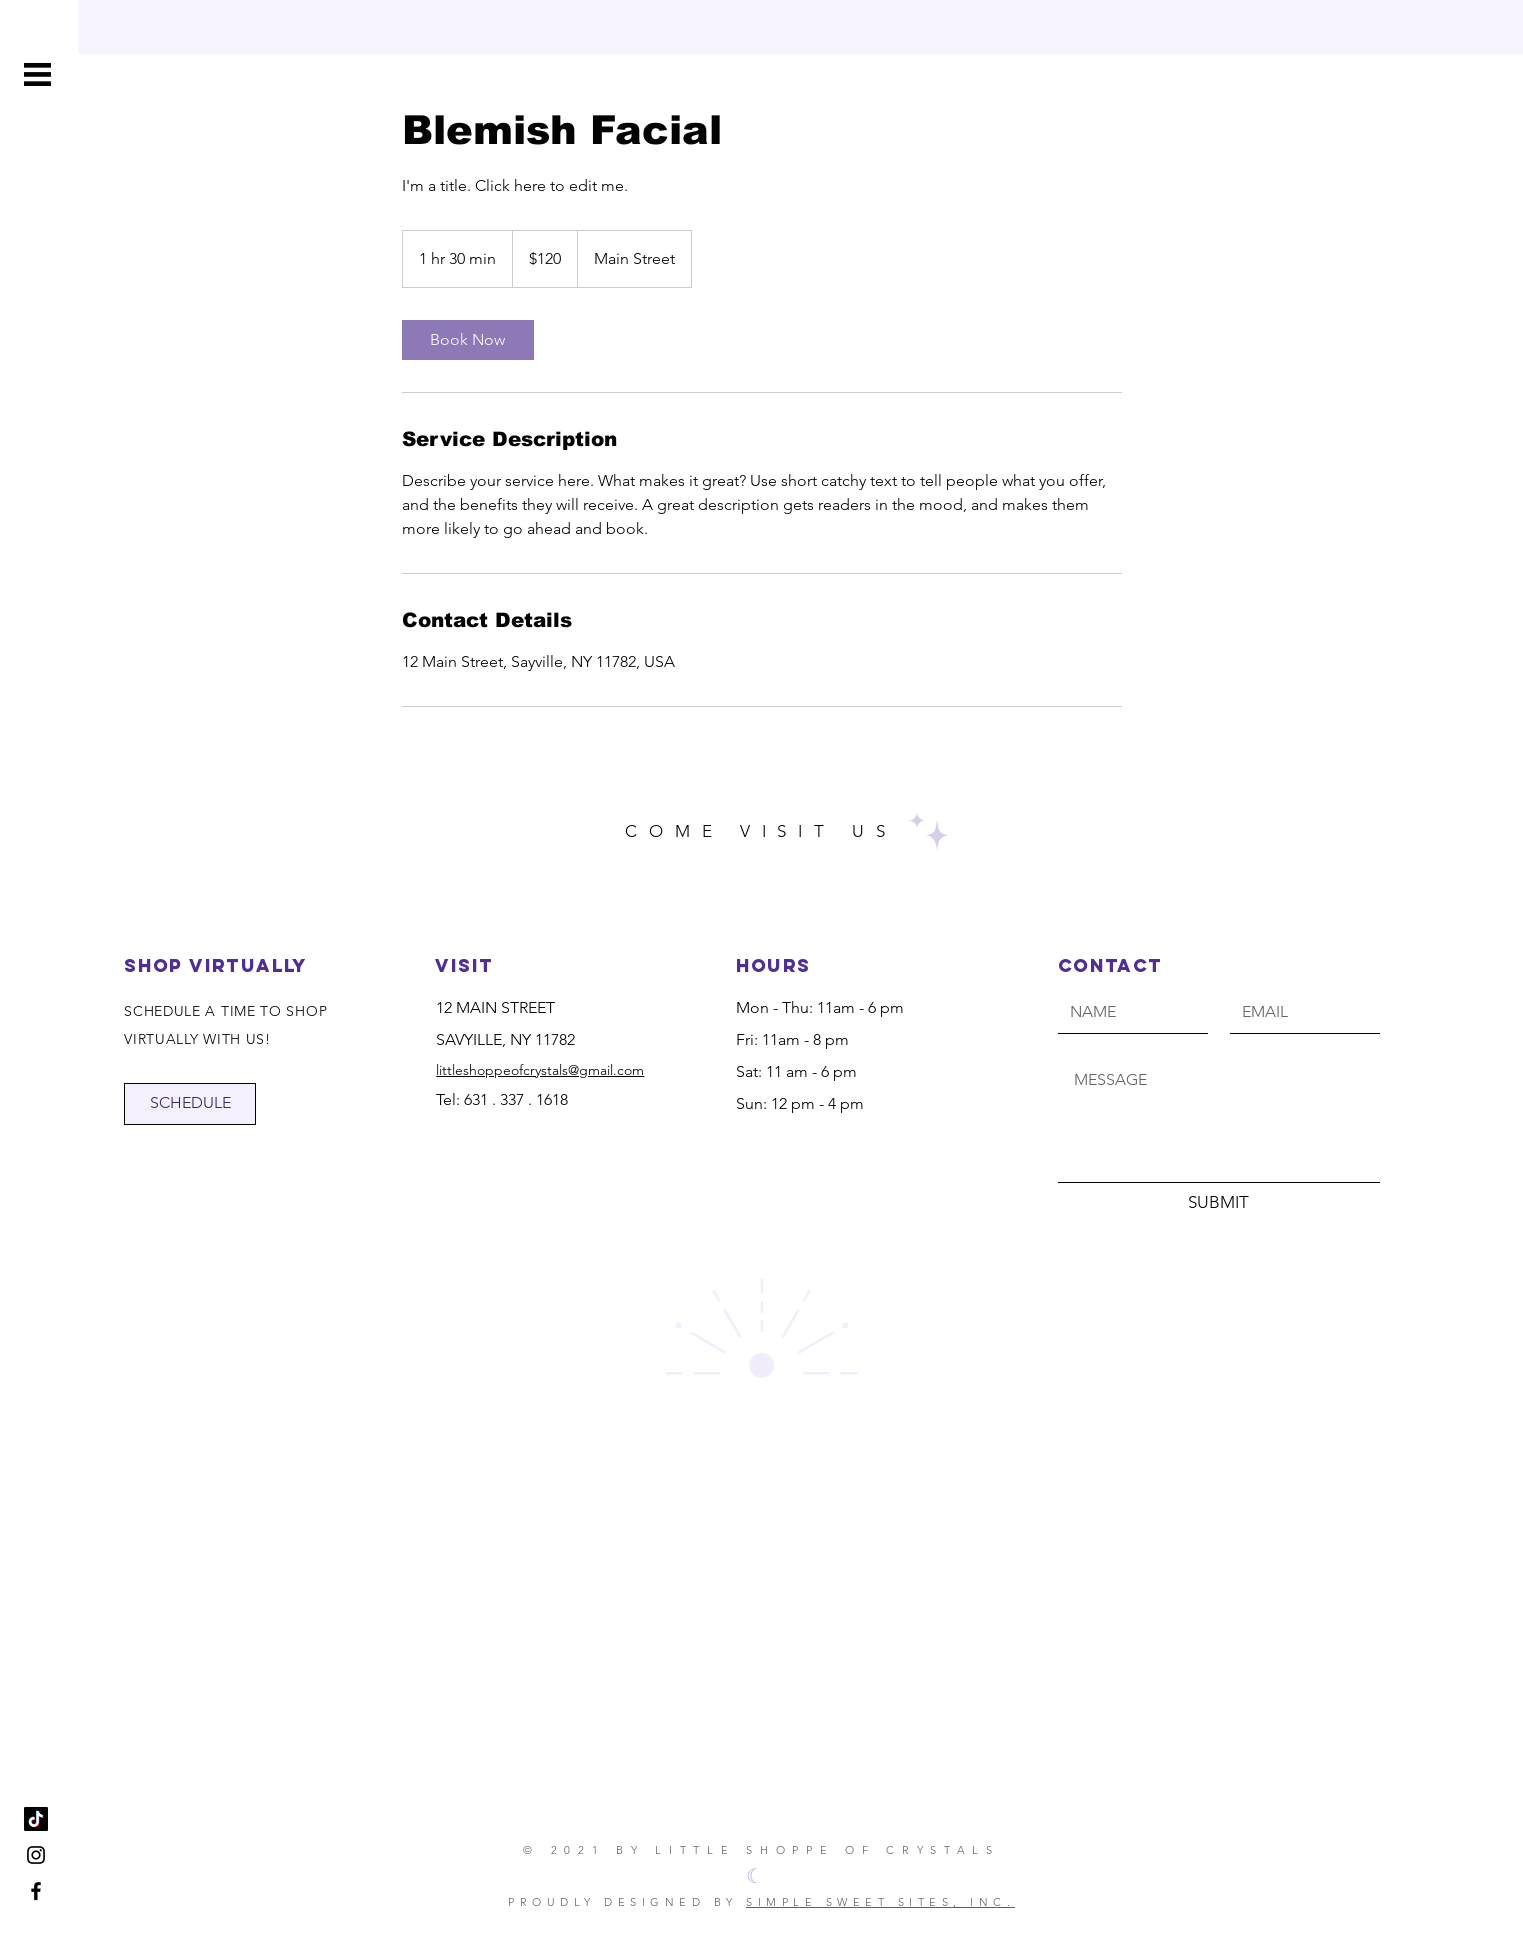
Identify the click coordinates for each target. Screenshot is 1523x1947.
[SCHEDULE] (190, 1104)
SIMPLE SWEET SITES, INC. (880, 1902)
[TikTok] (36, 1819)
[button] (37, 74)
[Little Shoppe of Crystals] (36, 1855)
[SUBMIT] (1219, 1203)
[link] (468, 340)
